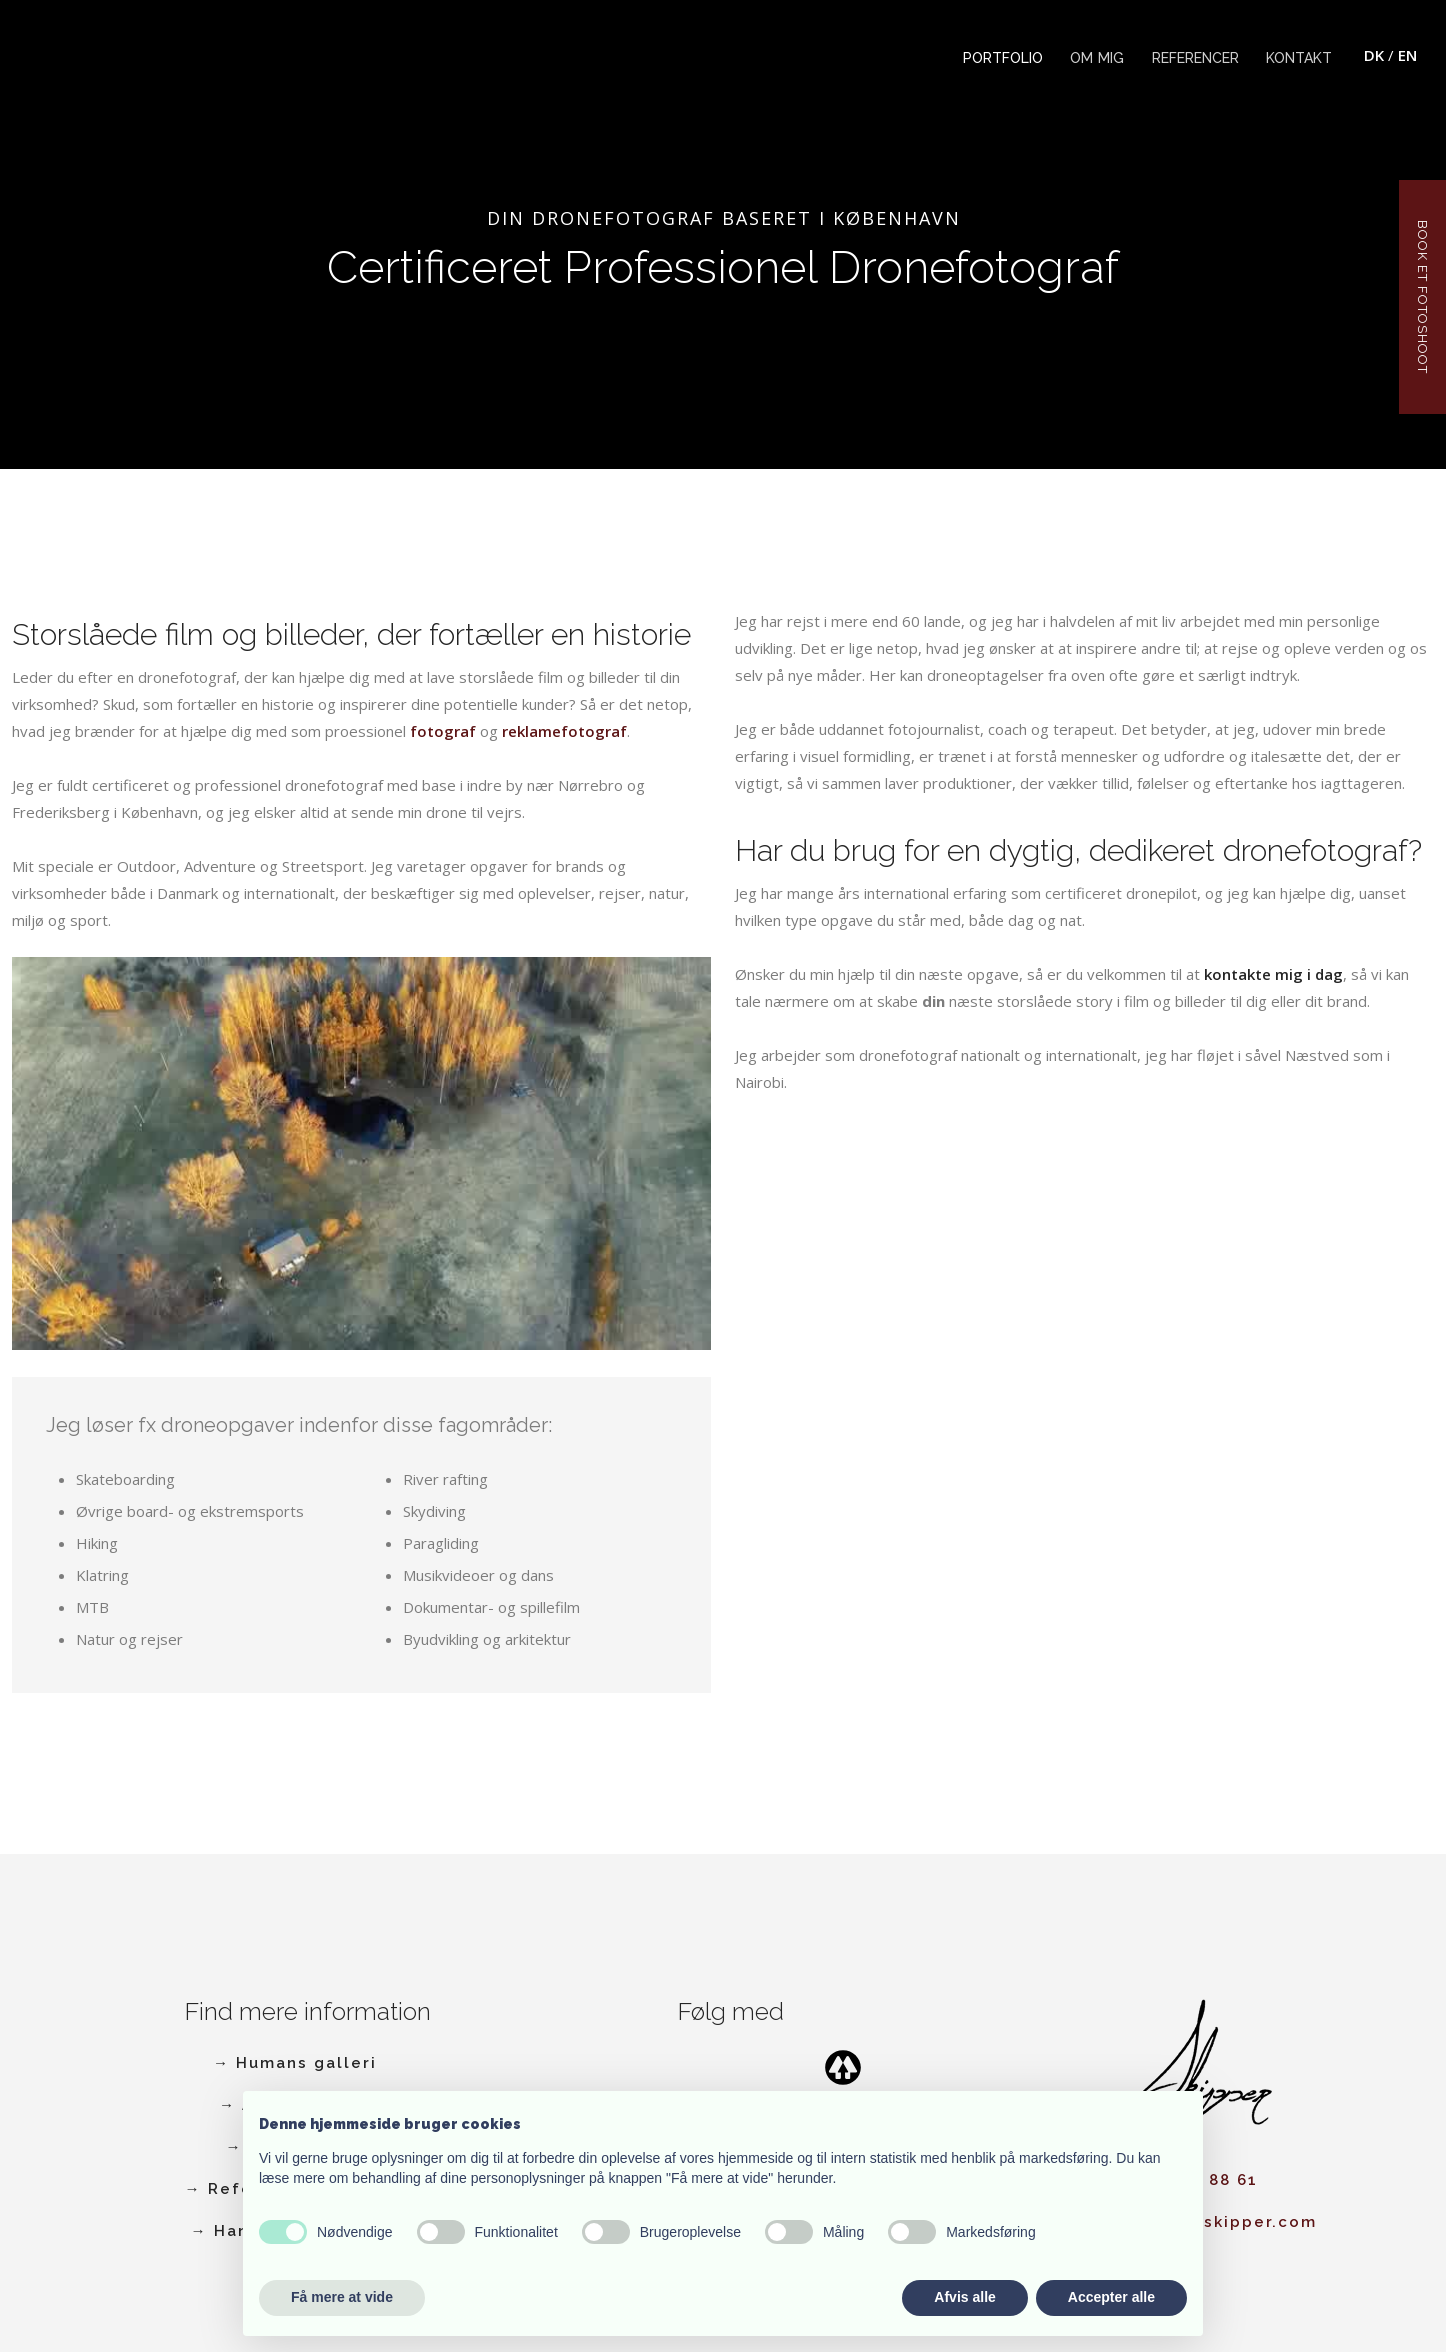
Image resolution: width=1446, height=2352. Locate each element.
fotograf (443, 731)
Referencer (1195, 58)
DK (1374, 55)
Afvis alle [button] (964, 2297)
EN (1407, 55)
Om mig (1097, 58)
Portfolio (1003, 58)
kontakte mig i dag (1273, 974)
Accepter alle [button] (1111, 2297)
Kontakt (1299, 58)
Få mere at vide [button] (342, 2297)
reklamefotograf (564, 731)
